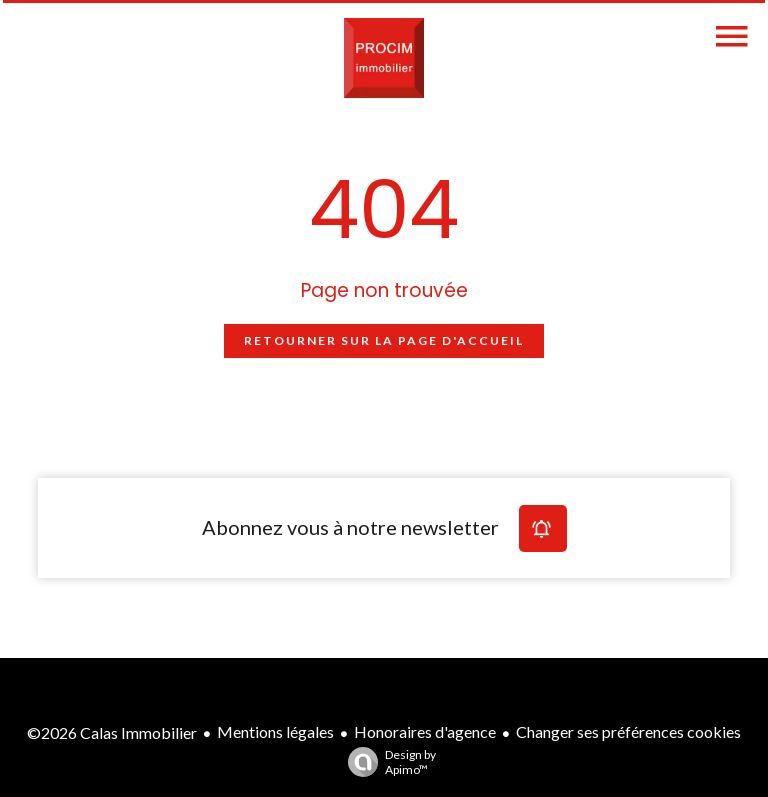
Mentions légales (275, 731)
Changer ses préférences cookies (628, 731)
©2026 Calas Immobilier (112, 732)
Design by (387, 762)
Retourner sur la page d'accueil (384, 340)
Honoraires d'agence (425, 731)
